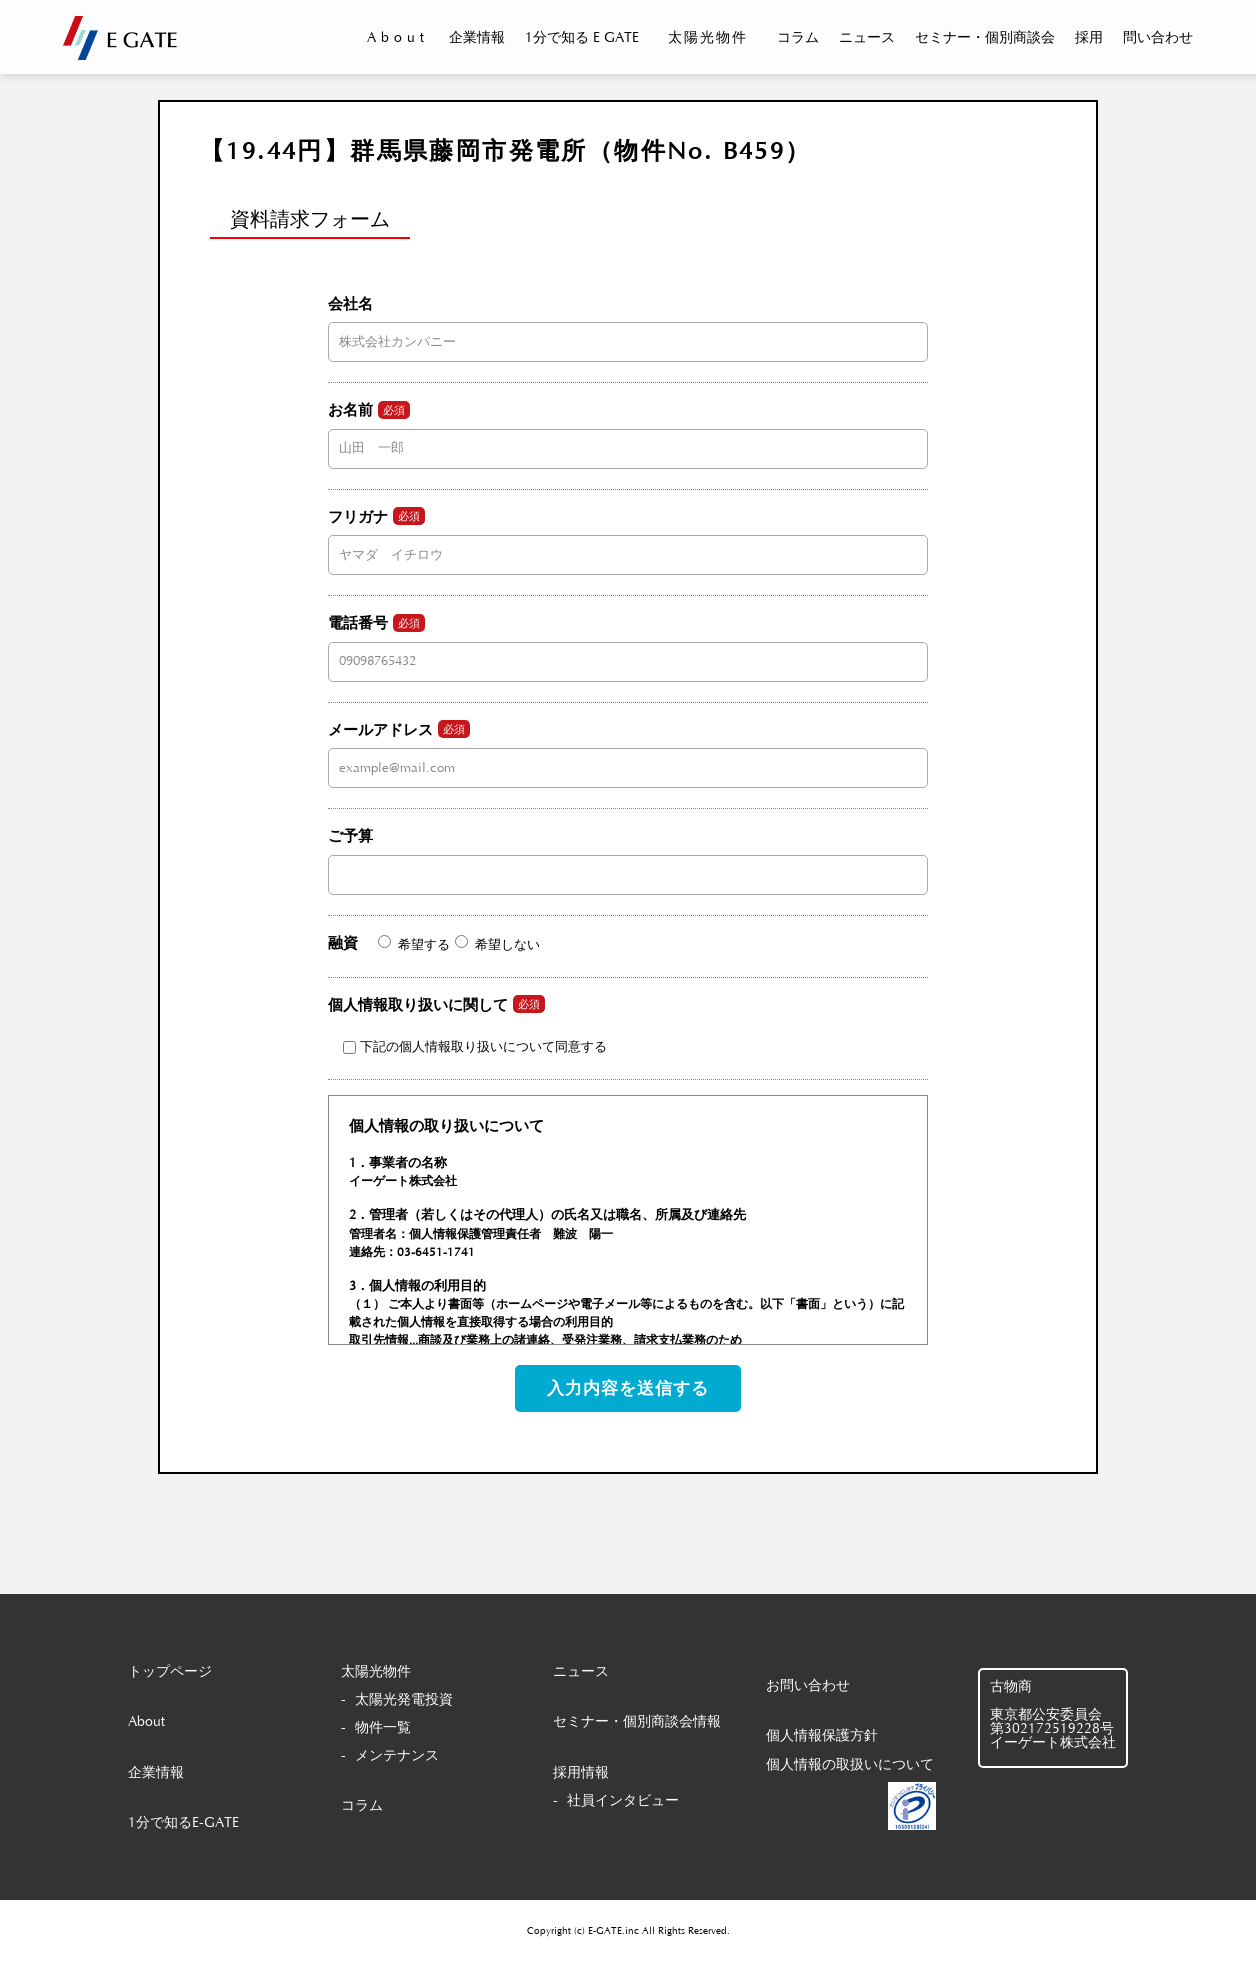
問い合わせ (1158, 38)
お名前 (628, 428)
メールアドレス (628, 747)
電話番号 (628, 641)
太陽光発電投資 (404, 1700)
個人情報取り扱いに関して (467, 1024)
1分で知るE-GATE (183, 1823)
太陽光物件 (708, 38)
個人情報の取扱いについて (850, 1765)
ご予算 (628, 855)
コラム (798, 38)
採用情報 (581, 1773)
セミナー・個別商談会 (985, 38)
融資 (434, 943)
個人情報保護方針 (822, 1736)
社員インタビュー (623, 1801)
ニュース (867, 38)
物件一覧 (383, 1728)
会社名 (628, 323)
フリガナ (628, 534)
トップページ (170, 1672)
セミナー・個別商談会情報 (637, 1722)
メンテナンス (397, 1756)
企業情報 (477, 38)
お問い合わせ (808, 1686)
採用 (1089, 38)
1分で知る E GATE (582, 38)
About (398, 38)
